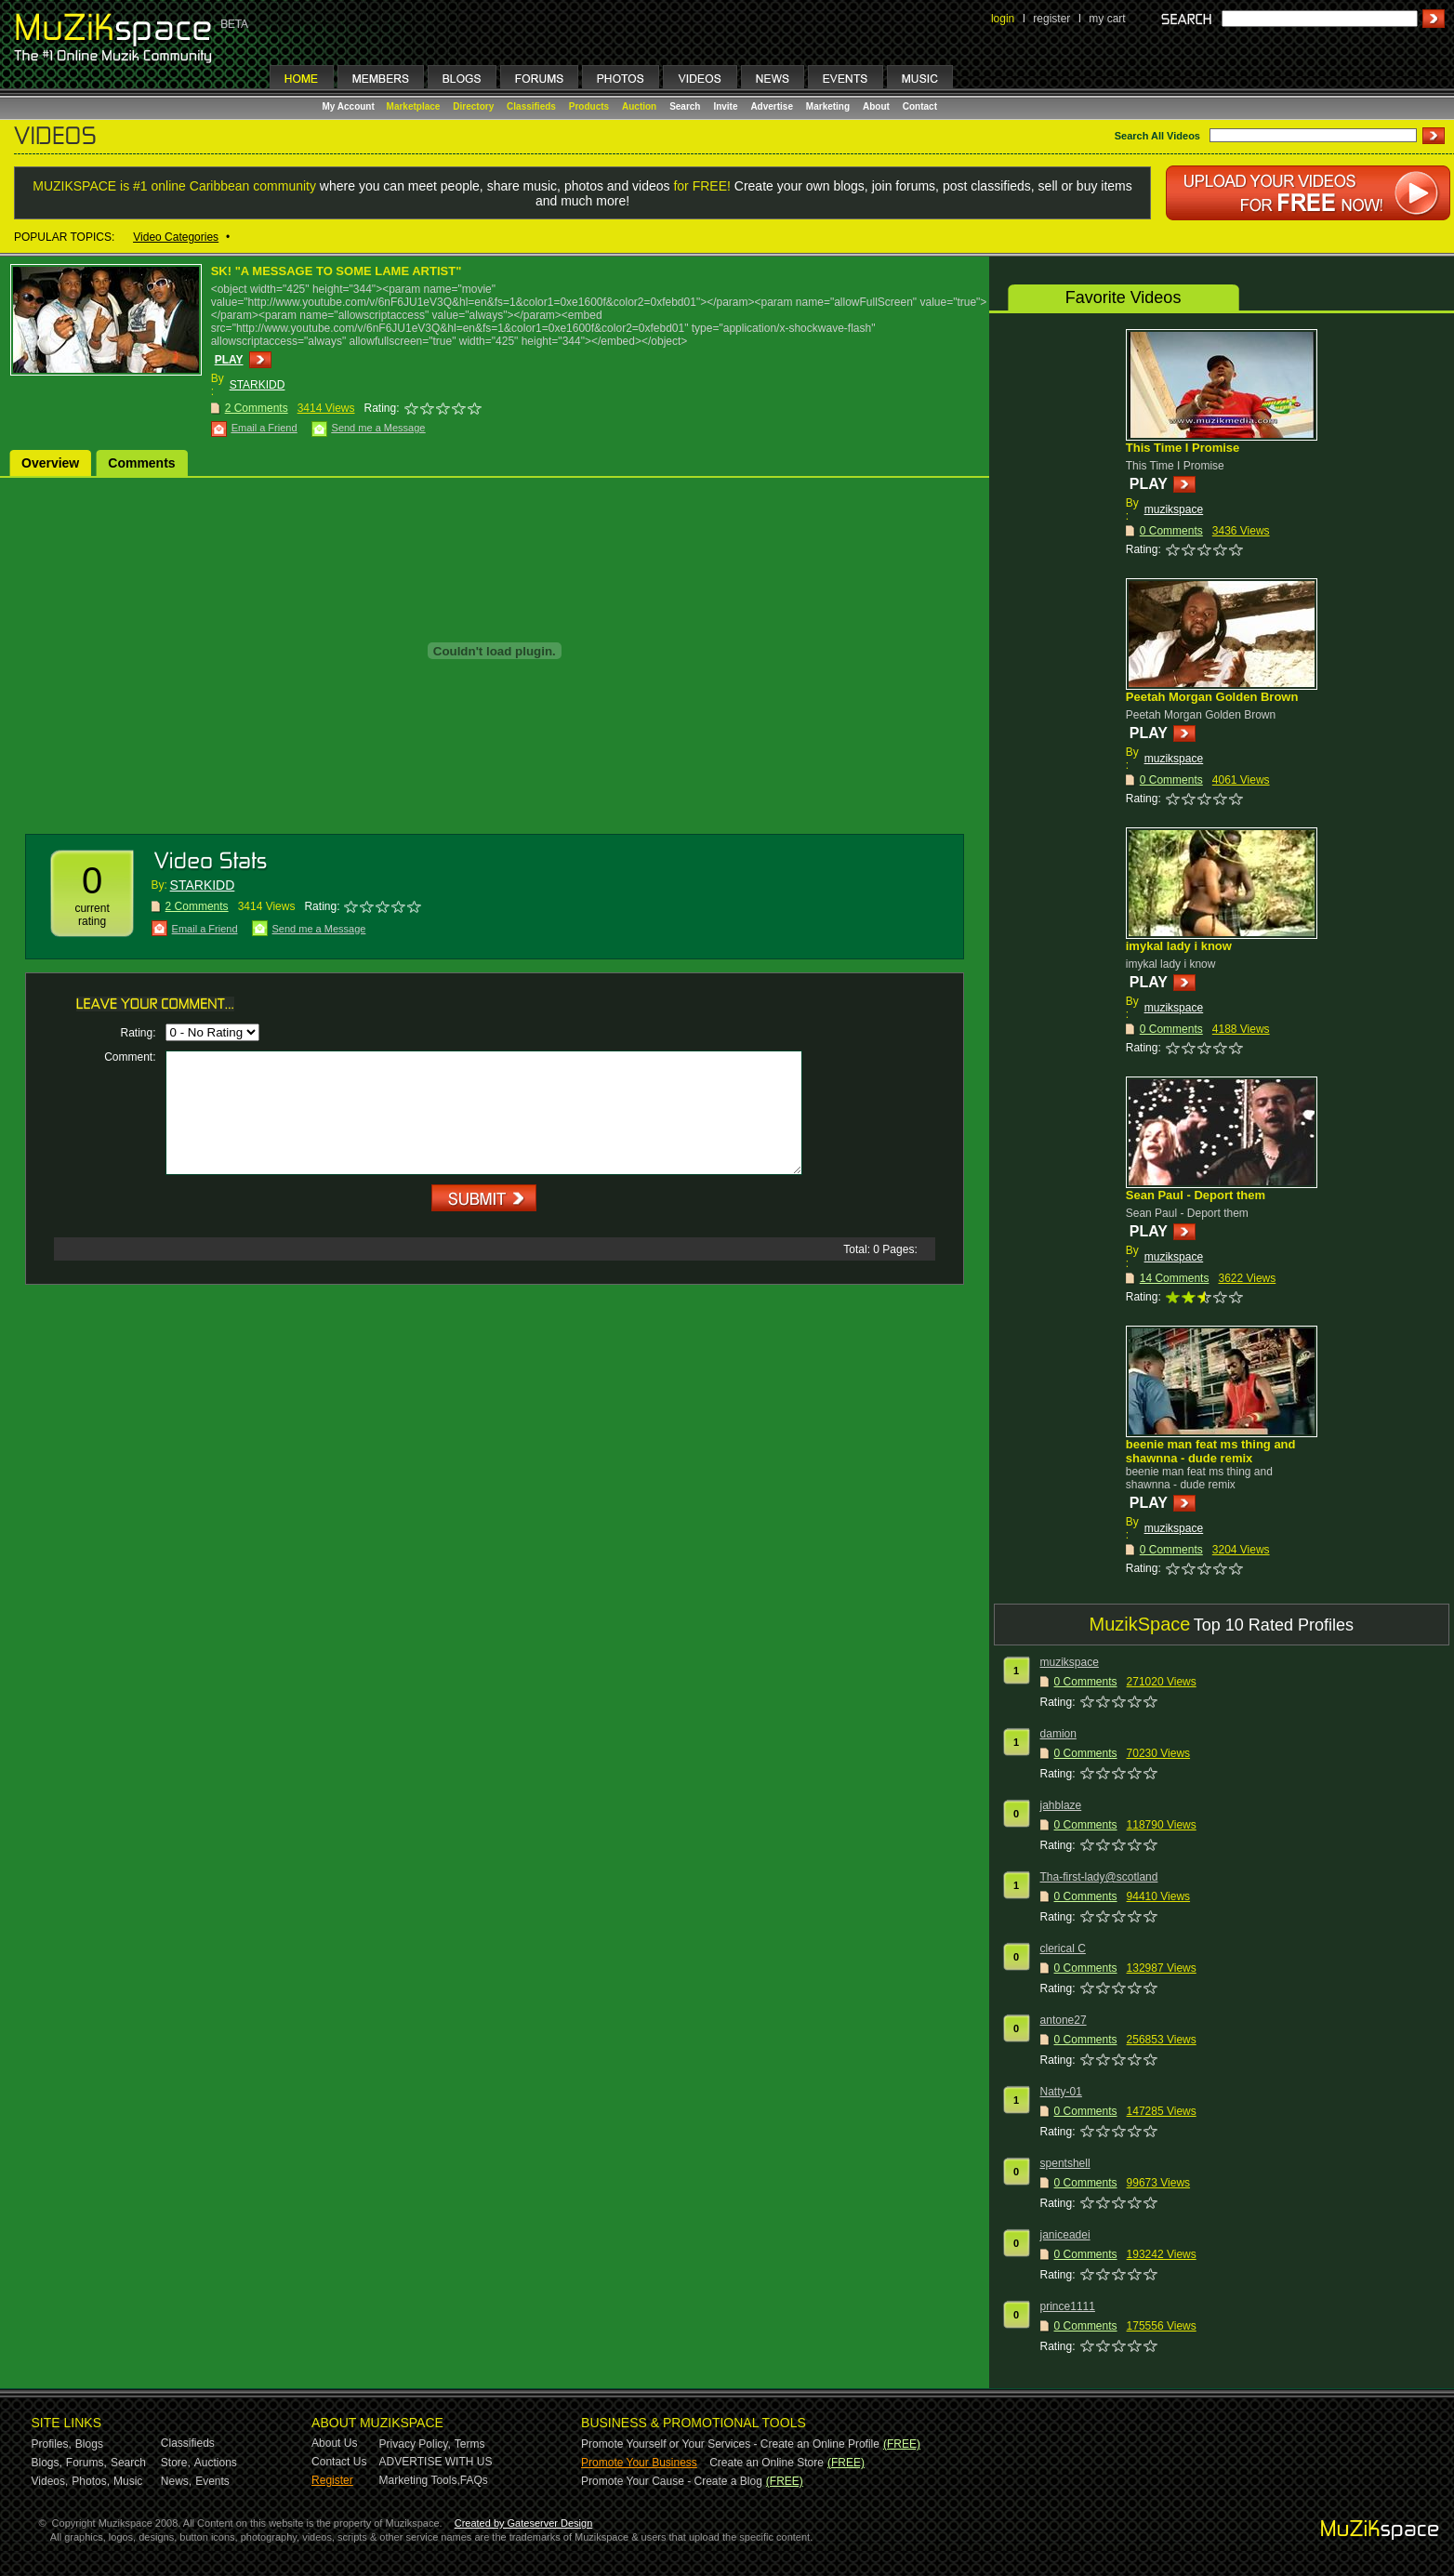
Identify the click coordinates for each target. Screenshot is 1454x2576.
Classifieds (531, 106)
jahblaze (1061, 1805)
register (1051, 18)
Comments (141, 463)
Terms (470, 2444)
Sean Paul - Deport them (1195, 1195)
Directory (473, 106)
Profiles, (52, 2444)
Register (332, 2480)
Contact (920, 106)
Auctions (215, 2462)
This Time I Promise (1183, 448)
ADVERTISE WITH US (436, 2461)
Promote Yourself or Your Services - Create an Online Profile (730, 2444)
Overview (50, 463)
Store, (176, 2462)
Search (684, 106)
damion (1058, 1733)
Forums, (86, 2462)
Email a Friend (264, 427)
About (876, 106)
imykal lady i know (1179, 946)
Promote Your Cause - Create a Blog (671, 2481)
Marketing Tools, (419, 2480)
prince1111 (1067, 2306)
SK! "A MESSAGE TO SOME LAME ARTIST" (336, 271)
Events (212, 2481)
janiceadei (1065, 2234)
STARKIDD (257, 384)
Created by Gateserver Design (524, 2523)
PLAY (229, 359)
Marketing (828, 106)
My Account (350, 106)
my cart (1107, 18)
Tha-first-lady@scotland (1099, 1876)
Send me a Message (379, 427)
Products (589, 106)
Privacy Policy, (415, 2444)
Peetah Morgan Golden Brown (1212, 697)
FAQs (474, 2480)
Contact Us (338, 2461)
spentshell (1065, 2163)
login (1002, 18)
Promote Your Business (639, 2462)
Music (127, 2481)
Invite (725, 106)
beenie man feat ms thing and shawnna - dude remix (1211, 1451)
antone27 (1063, 2020)
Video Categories (175, 237)
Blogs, (47, 2462)
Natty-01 (1061, 2091)
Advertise (771, 106)
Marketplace (414, 106)
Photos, (91, 2481)
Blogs (89, 2444)
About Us (334, 2443)
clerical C (1063, 1948)
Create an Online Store (766, 2462)
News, (176, 2481)
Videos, (50, 2481)
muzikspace (1173, 509)
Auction (639, 106)
